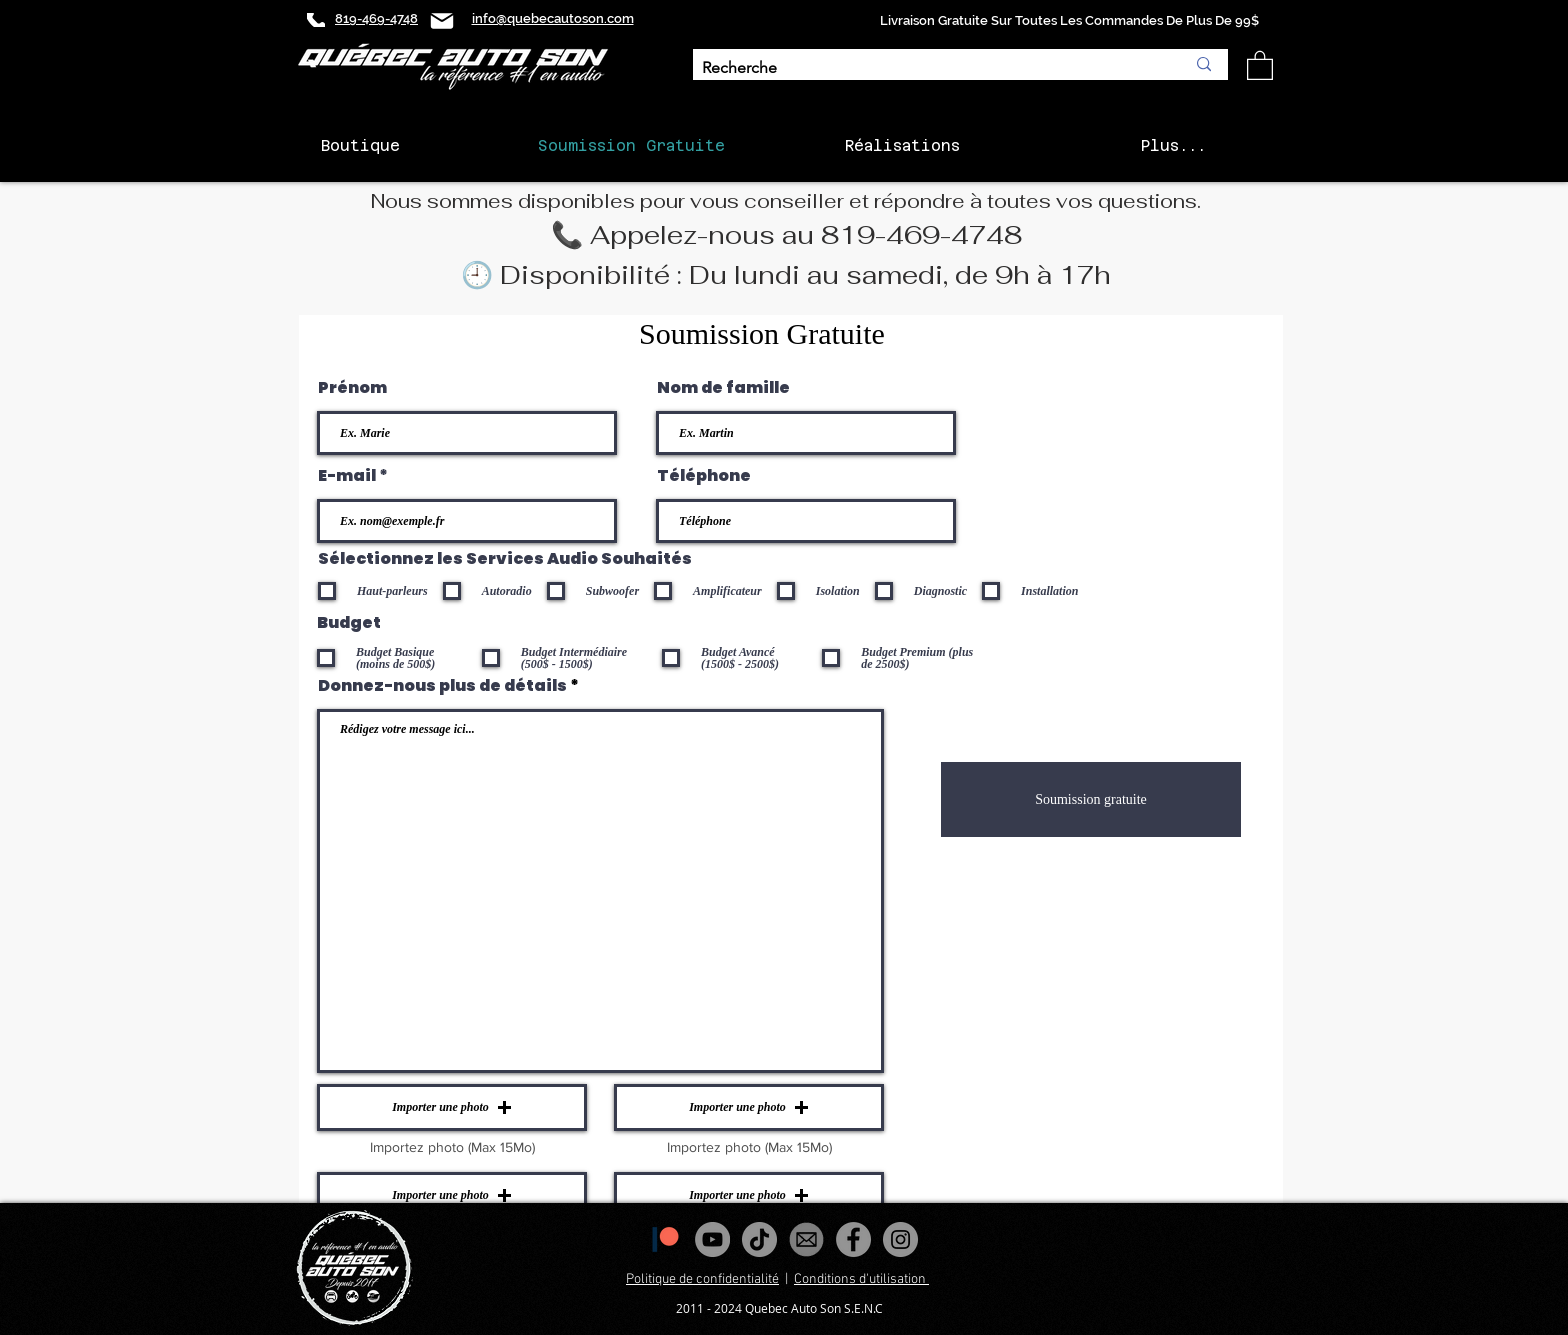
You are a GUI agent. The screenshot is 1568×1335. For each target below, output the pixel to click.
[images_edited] (806, 1239)
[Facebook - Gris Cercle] (853, 1239)
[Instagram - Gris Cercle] (900, 1239)
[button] (1260, 64)
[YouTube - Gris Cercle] (712, 1239)
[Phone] (316, 20)
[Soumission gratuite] (1091, 799)
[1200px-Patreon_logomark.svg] (665, 1239)
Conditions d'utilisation (861, 1279)
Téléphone (704, 476)
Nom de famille (723, 388)
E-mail (347, 476)
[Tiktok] (759, 1239)
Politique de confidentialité (702, 1279)
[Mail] (442, 20)
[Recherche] (928, 68)
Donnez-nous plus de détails (442, 686)
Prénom (352, 388)
